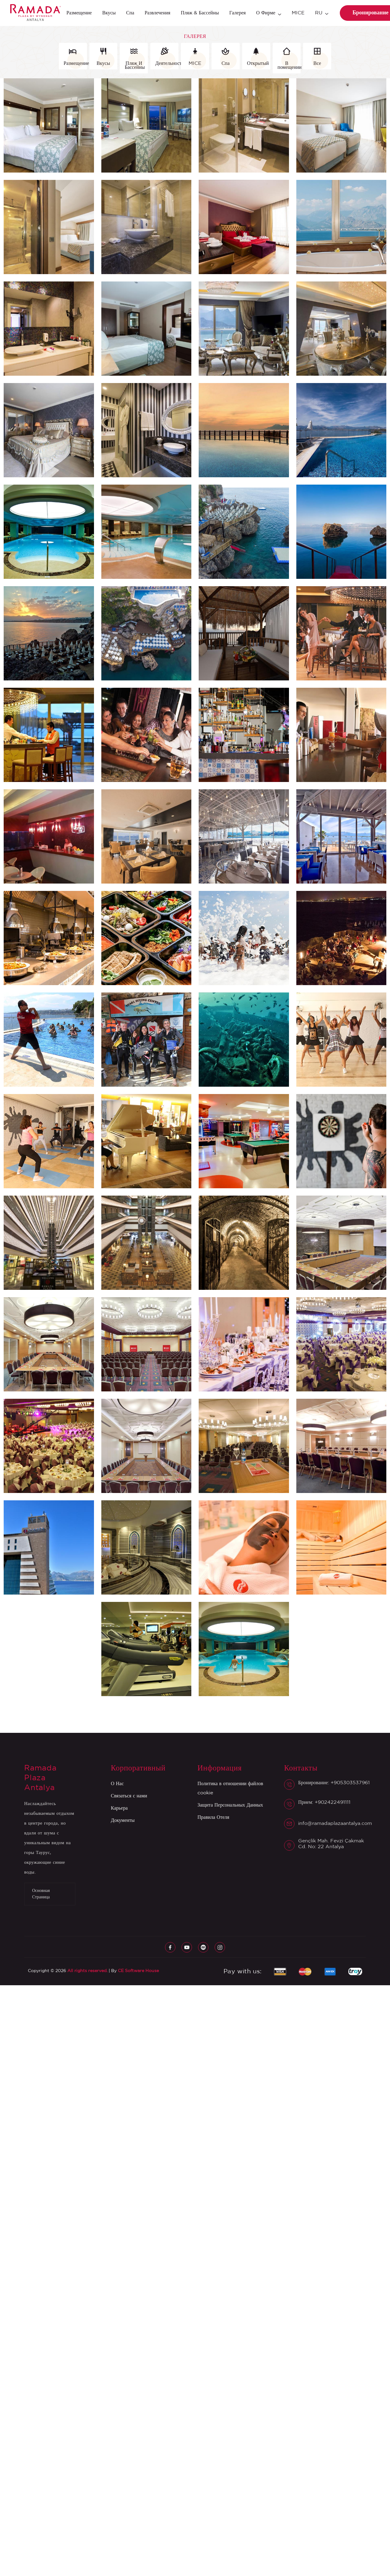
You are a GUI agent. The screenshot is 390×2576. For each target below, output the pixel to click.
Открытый (258, 56)
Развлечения (157, 13)
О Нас (117, 1783)
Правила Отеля (213, 1817)
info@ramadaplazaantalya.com (335, 1823)
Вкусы (109, 13)
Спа (130, 13)
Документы (123, 1820)
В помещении (289, 58)
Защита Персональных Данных (230, 1805)
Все (317, 56)
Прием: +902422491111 (324, 1802)
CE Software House (138, 1971)
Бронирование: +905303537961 (334, 1783)
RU (318, 13)
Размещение (79, 13)
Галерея (237, 13)
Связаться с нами (129, 1796)
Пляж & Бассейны (200, 13)
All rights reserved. (87, 1971)
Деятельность (166, 56)
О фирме (266, 13)
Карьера (119, 1808)
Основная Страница (41, 1894)
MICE (298, 13)
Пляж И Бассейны (135, 58)
